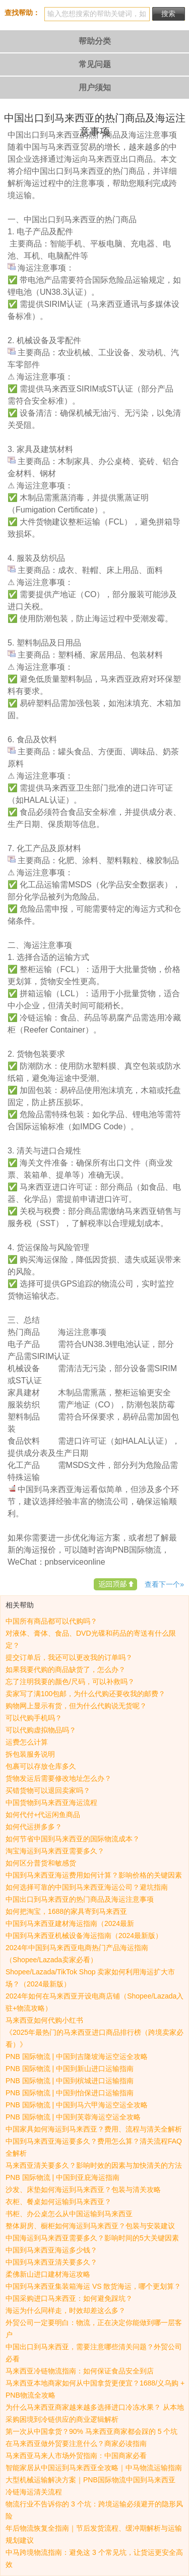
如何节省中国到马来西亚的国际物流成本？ (73, 1839)
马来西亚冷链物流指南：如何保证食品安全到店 (80, 2371)
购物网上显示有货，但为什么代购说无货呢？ (76, 1706)
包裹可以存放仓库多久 (41, 1766)
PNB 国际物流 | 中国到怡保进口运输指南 (70, 2093)
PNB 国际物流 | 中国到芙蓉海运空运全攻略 (73, 2117)
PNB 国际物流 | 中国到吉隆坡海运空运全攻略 (77, 2056)
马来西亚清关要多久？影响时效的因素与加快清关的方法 (94, 2165)
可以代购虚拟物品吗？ (41, 1730)
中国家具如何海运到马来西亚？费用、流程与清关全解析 (94, 2129)
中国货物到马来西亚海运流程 (51, 1802)
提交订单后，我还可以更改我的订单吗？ (69, 1657)
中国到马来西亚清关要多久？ (51, 2262)
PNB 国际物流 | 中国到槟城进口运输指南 (70, 2081)
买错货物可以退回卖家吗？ (48, 1790)
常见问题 (95, 64)
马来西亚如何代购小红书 (44, 2020)
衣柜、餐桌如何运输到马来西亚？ (58, 2202)
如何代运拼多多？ (34, 1827)
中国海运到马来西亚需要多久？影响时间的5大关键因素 (92, 2238)
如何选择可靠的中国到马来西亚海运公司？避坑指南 (87, 1887)
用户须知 (95, 87)
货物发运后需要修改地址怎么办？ (58, 1778)
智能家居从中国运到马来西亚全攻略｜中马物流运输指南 (94, 2468)
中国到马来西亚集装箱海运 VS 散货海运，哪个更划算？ (93, 2286)
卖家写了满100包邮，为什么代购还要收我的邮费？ (85, 1694)
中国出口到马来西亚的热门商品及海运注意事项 (80, 1899)
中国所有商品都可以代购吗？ (51, 1621)
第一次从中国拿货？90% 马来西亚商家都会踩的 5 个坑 (91, 2431)
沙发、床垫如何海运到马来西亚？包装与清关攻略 (83, 2189)
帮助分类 (95, 41)
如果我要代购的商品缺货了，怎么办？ (65, 1669)
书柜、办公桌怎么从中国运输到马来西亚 (69, 2214)
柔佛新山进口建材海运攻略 (48, 2274)
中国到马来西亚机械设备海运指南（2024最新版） (84, 1935)
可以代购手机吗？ (34, 1718)
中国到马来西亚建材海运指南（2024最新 (70, 1923)
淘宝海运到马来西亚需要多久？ (55, 1851)
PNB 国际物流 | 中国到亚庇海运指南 (62, 2177)
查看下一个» (164, 1584)
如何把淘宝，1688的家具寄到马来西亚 (66, 1911)
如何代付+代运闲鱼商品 (43, 1815)
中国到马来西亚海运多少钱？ (51, 2250)
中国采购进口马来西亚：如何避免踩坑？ (69, 2298)
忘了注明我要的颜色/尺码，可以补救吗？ (70, 1682)
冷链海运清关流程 (34, 2492)
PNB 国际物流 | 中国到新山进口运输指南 (70, 2069)
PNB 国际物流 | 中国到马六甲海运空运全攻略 (77, 2105)
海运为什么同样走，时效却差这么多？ (65, 2310)
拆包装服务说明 (30, 1754)
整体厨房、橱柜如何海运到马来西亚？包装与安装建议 (90, 2226)
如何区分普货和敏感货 (41, 1863)
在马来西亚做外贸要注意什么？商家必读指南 (76, 2443)
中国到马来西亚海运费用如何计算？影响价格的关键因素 (94, 1875)
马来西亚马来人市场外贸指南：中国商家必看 (76, 2456)
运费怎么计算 (27, 1742)
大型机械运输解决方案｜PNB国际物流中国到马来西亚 (90, 2480)
